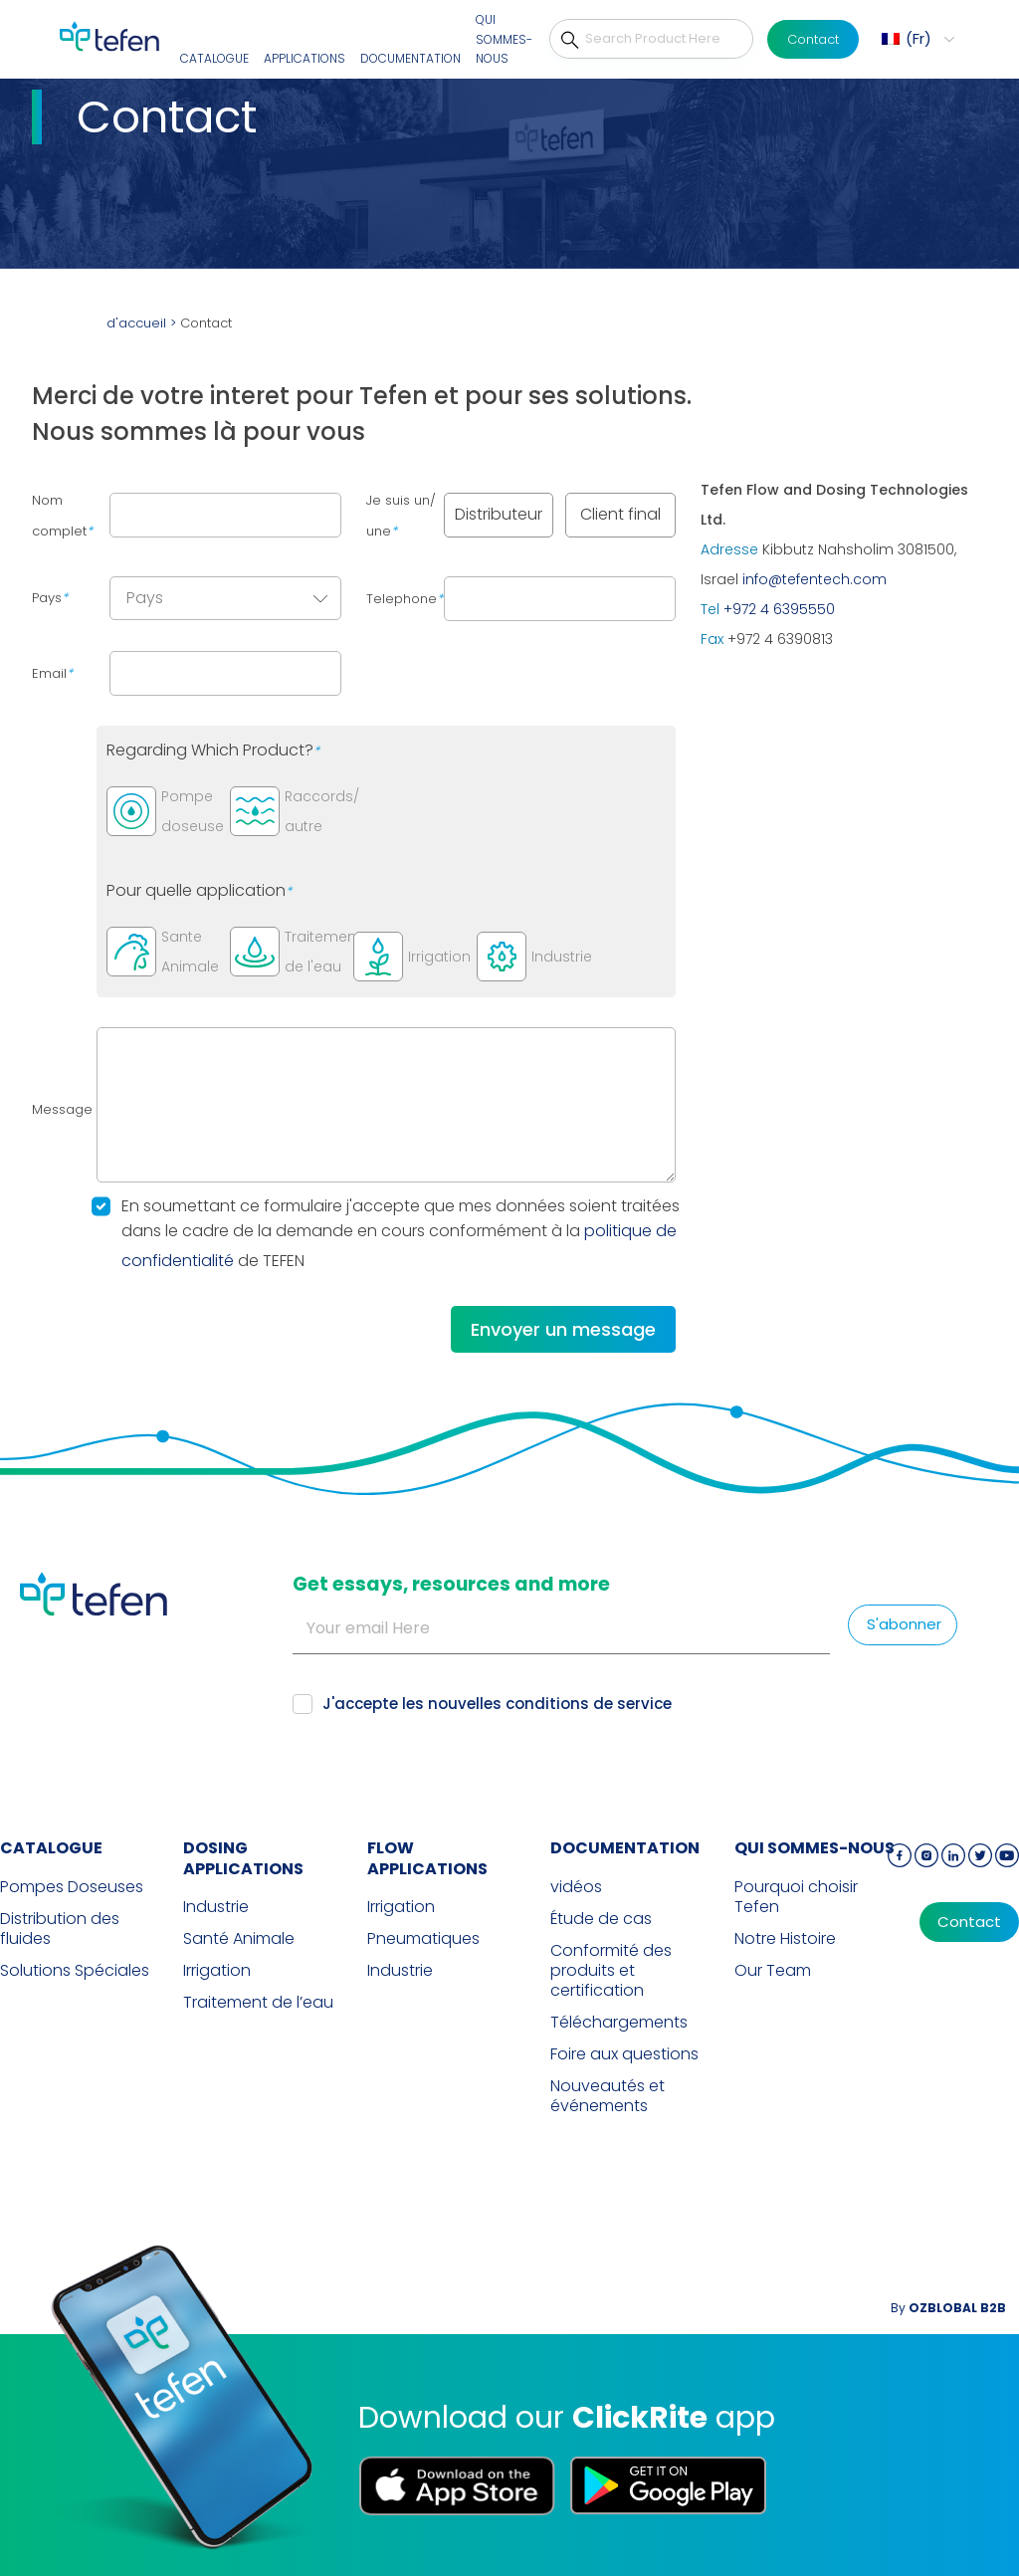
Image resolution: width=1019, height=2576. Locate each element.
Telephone (404, 598)
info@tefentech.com (814, 579)
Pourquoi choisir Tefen (796, 1897)
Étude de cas (601, 1919)
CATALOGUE (214, 58)
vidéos (576, 1887)
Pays (50, 597)
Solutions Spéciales (74, 1971)
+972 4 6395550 (779, 609)
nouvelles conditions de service (550, 1703)
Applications (304, 58)
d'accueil (136, 323)
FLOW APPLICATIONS (427, 1858)
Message (62, 1109)
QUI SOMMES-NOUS (504, 39)
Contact (813, 39)
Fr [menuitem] (918, 38)
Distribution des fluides (59, 1929)
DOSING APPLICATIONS (243, 1858)
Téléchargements (619, 2023)
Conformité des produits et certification (611, 1971)
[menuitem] (915, 39)
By (948, 2307)
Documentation (410, 58)
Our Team (772, 1971)
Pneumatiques (423, 1939)
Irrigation (217, 1971)
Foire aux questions (624, 2054)
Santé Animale (239, 1939)
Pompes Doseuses (71, 1887)
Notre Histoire (785, 1939)
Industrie (216, 1907)
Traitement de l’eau (258, 2003)
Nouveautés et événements (607, 2096)
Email (52, 673)
